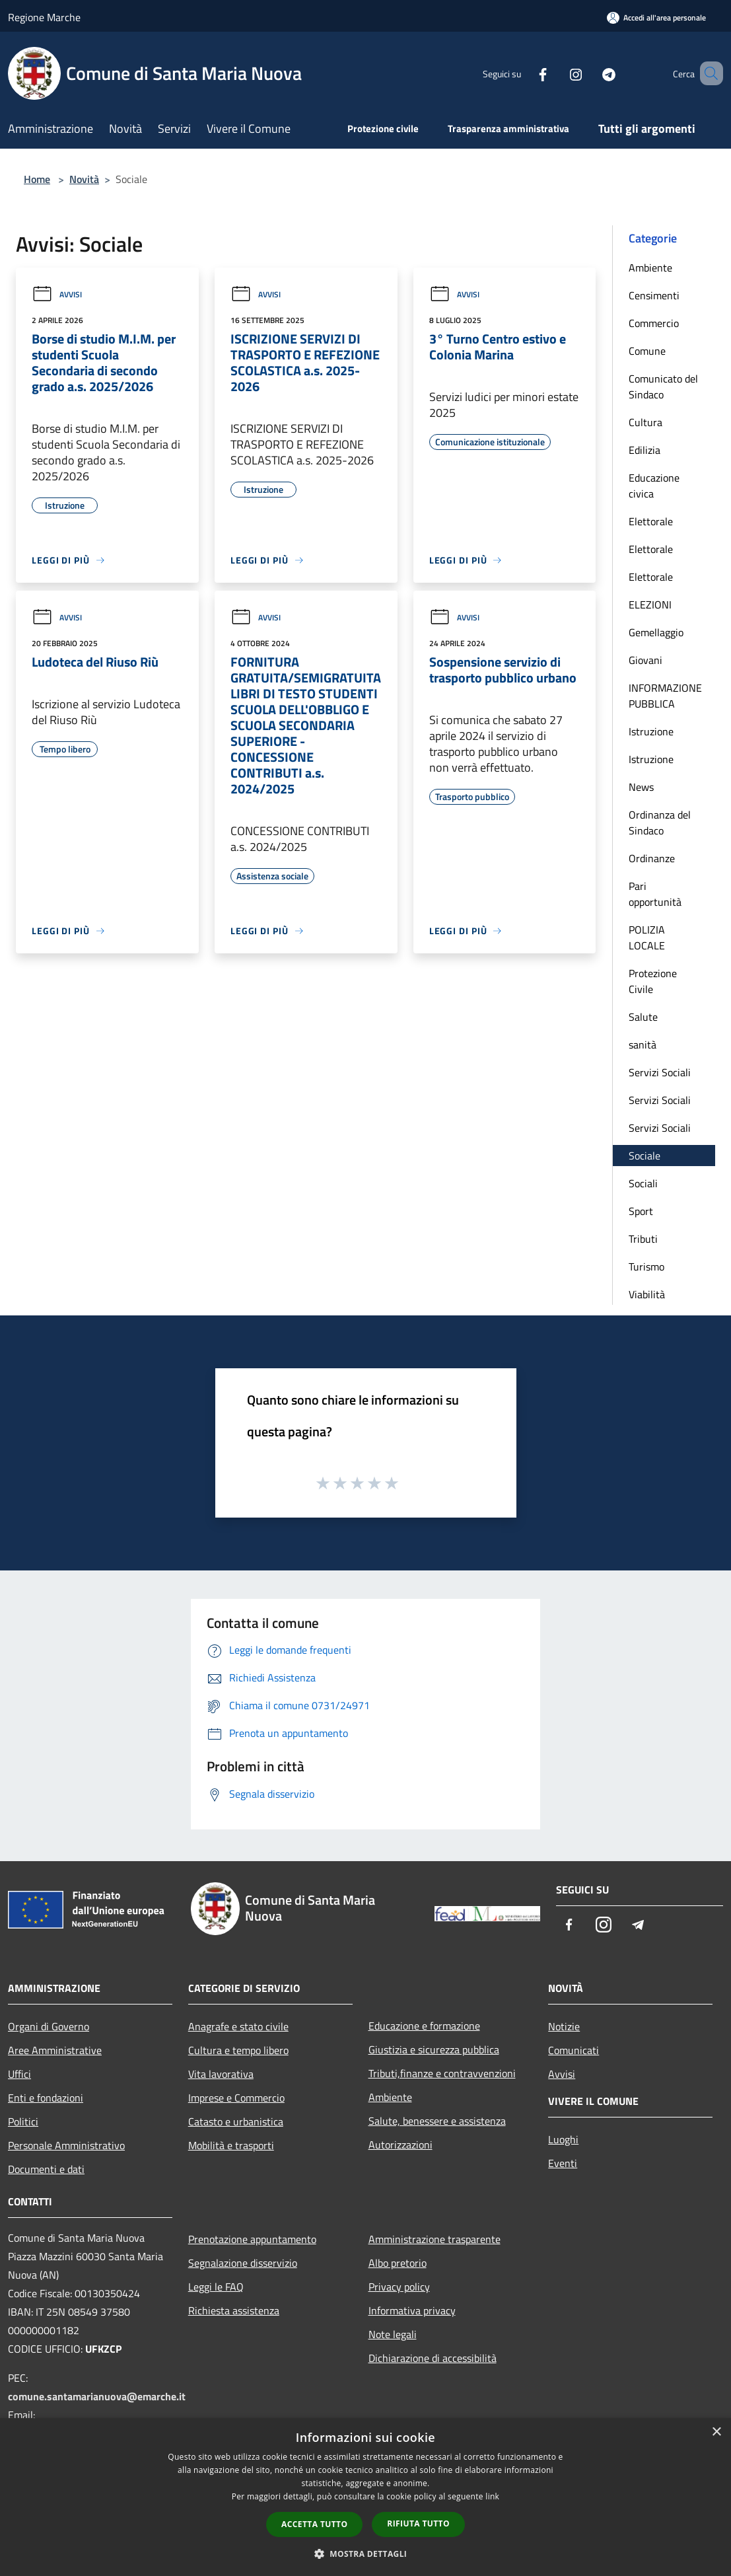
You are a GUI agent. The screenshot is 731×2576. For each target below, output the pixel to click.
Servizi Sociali (660, 1072)
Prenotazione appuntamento (252, 2239)
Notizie (564, 2026)
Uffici (19, 2074)
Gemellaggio (656, 632)
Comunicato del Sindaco (663, 386)
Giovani (645, 660)
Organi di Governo (48, 2026)
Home (37, 179)
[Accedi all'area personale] (656, 17)
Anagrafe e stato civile (238, 2026)
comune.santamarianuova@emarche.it (97, 2396)
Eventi (562, 2163)
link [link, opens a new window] (492, 2496)
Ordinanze (652, 858)
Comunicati (573, 2050)
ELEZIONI (650, 604)
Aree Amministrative (55, 2050)
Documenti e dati (46, 2169)
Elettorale (651, 521)
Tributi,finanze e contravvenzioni (442, 2073)
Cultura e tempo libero (238, 2050)
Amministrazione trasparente (434, 2239)
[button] (365, 2553)
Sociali (643, 1183)
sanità (642, 1044)
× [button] (716, 2432)
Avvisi (57, 294)
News (641, 787)
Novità (84, 179)
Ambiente (650, 268)
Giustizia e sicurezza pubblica (433, 2049)
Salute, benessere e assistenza (437, 2121)
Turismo (646, 1266)
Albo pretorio (397, 2263)
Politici (23, 2121)
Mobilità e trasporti (231, 2145)
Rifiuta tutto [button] (418, 2523)
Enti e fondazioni (45, 2098)
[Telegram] (589, 73)
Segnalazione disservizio (242, 2263)
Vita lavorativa (221, 2074)
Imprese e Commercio (236, 2098)
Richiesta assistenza (233, 2310)
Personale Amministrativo (66, 2145)
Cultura (645, 422)
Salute (643, 1017)
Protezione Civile (653, 981)
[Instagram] (556, 73)
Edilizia (644, 450)
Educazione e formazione (424, 2026)
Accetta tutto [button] (314, 2524)
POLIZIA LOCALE (647, 937)
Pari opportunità (655, 894)
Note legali (392, 2334)
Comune (647, 351)
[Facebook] (523, 73)
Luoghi (563, 2139)
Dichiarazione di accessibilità (432, 2358)
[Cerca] (707, 73)
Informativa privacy (412, 2310)
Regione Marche (44, 17)
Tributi (643, 1239)
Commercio (654, 323)
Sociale (644, 1155)
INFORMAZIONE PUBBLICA (665, 696)
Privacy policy (399, 2287)
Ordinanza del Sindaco (660, 822)
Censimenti (654, 295)
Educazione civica (654, 485)
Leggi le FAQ (216, 2287)
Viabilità (647, 1294)
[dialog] (365, 2497)
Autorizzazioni (400, 2145)
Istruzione (651, 731)
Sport (641, 1211)
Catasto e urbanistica (235, 2121)
